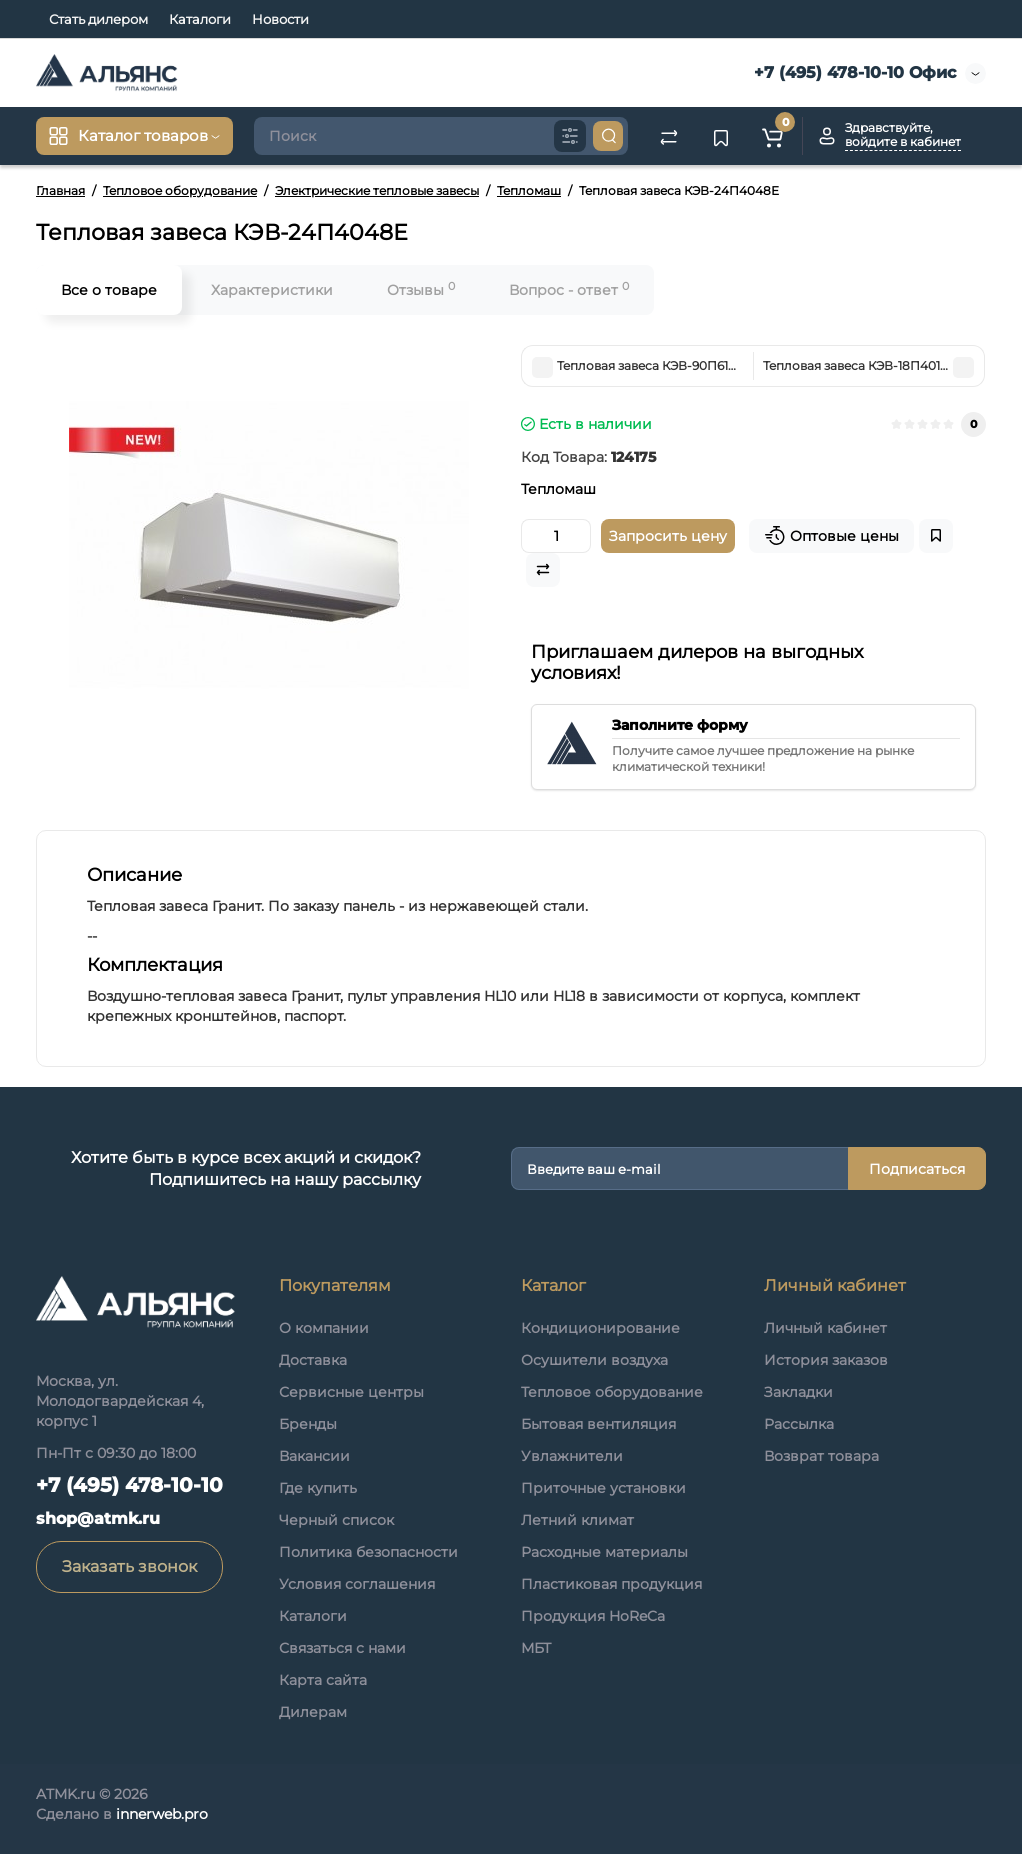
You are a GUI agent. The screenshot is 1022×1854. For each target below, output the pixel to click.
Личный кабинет (825, 1328)
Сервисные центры (351, 1392)
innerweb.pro (162, 1814)
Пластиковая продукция (611, 1584)
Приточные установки (603, 1488)
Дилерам (313, 1712)
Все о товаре (109, 290)
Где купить (318, 1488)
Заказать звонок (129, 1566)
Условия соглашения (357, 1584)
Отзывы (421, 289)
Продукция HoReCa (593, 1616)
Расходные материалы (604, 1552)
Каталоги (200, 19)
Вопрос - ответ (569, 289)
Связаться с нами (342, 1648)
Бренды (308, 1424)
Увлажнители (572, 1456)
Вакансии (314, 1456)
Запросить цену (668, 536)
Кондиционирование (600, 1328)
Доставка (313, 1360)
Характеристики (272, 290)
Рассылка (799, 1424)
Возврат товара (821, 1456)
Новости (280, 19)
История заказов (826, 1360)
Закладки (798, 1392)
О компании (324, 1328)
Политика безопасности (368, 1552)
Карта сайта (323, 1680)
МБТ (536, 1648)
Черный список (336, 1520)
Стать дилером (98, 19)
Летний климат (577, 1520)
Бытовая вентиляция (598, 1424)
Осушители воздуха (594, 1360)
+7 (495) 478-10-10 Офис (852, 72)
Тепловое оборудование (612, 1392)
